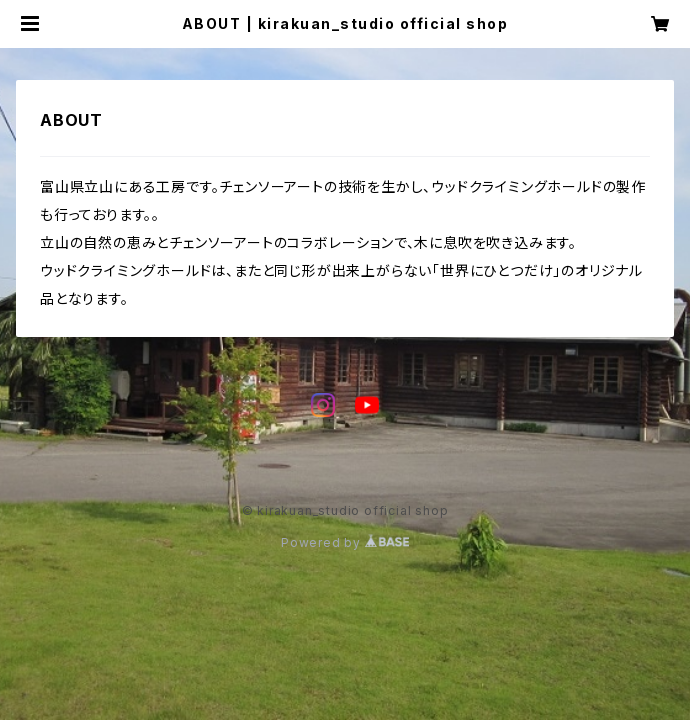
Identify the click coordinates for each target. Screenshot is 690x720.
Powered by (345, 542)
